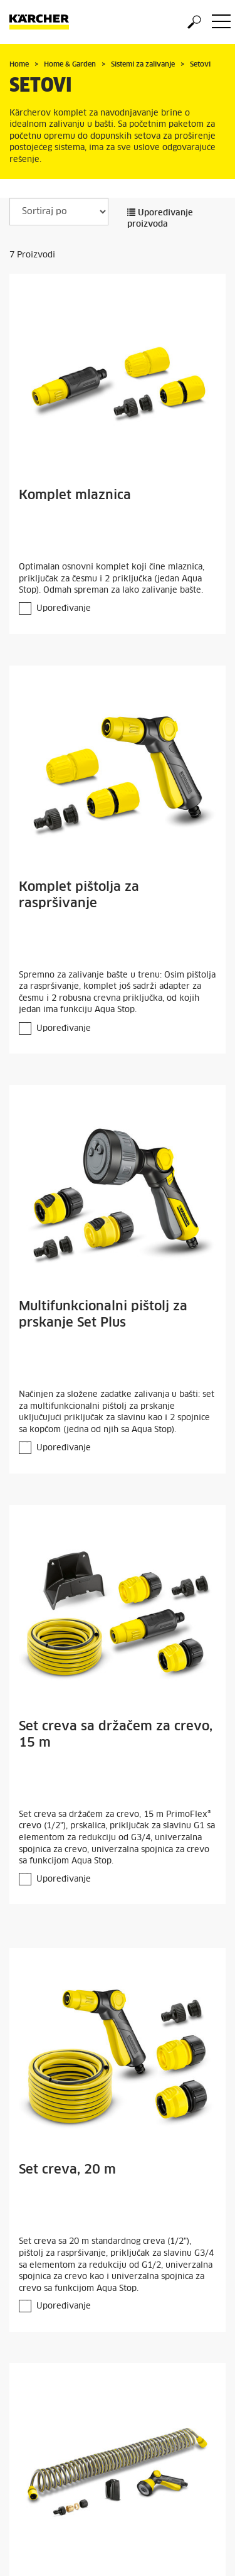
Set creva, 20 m (67, 2170)
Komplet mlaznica (75, 495)
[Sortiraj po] (58, 211)
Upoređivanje (63, 609)
